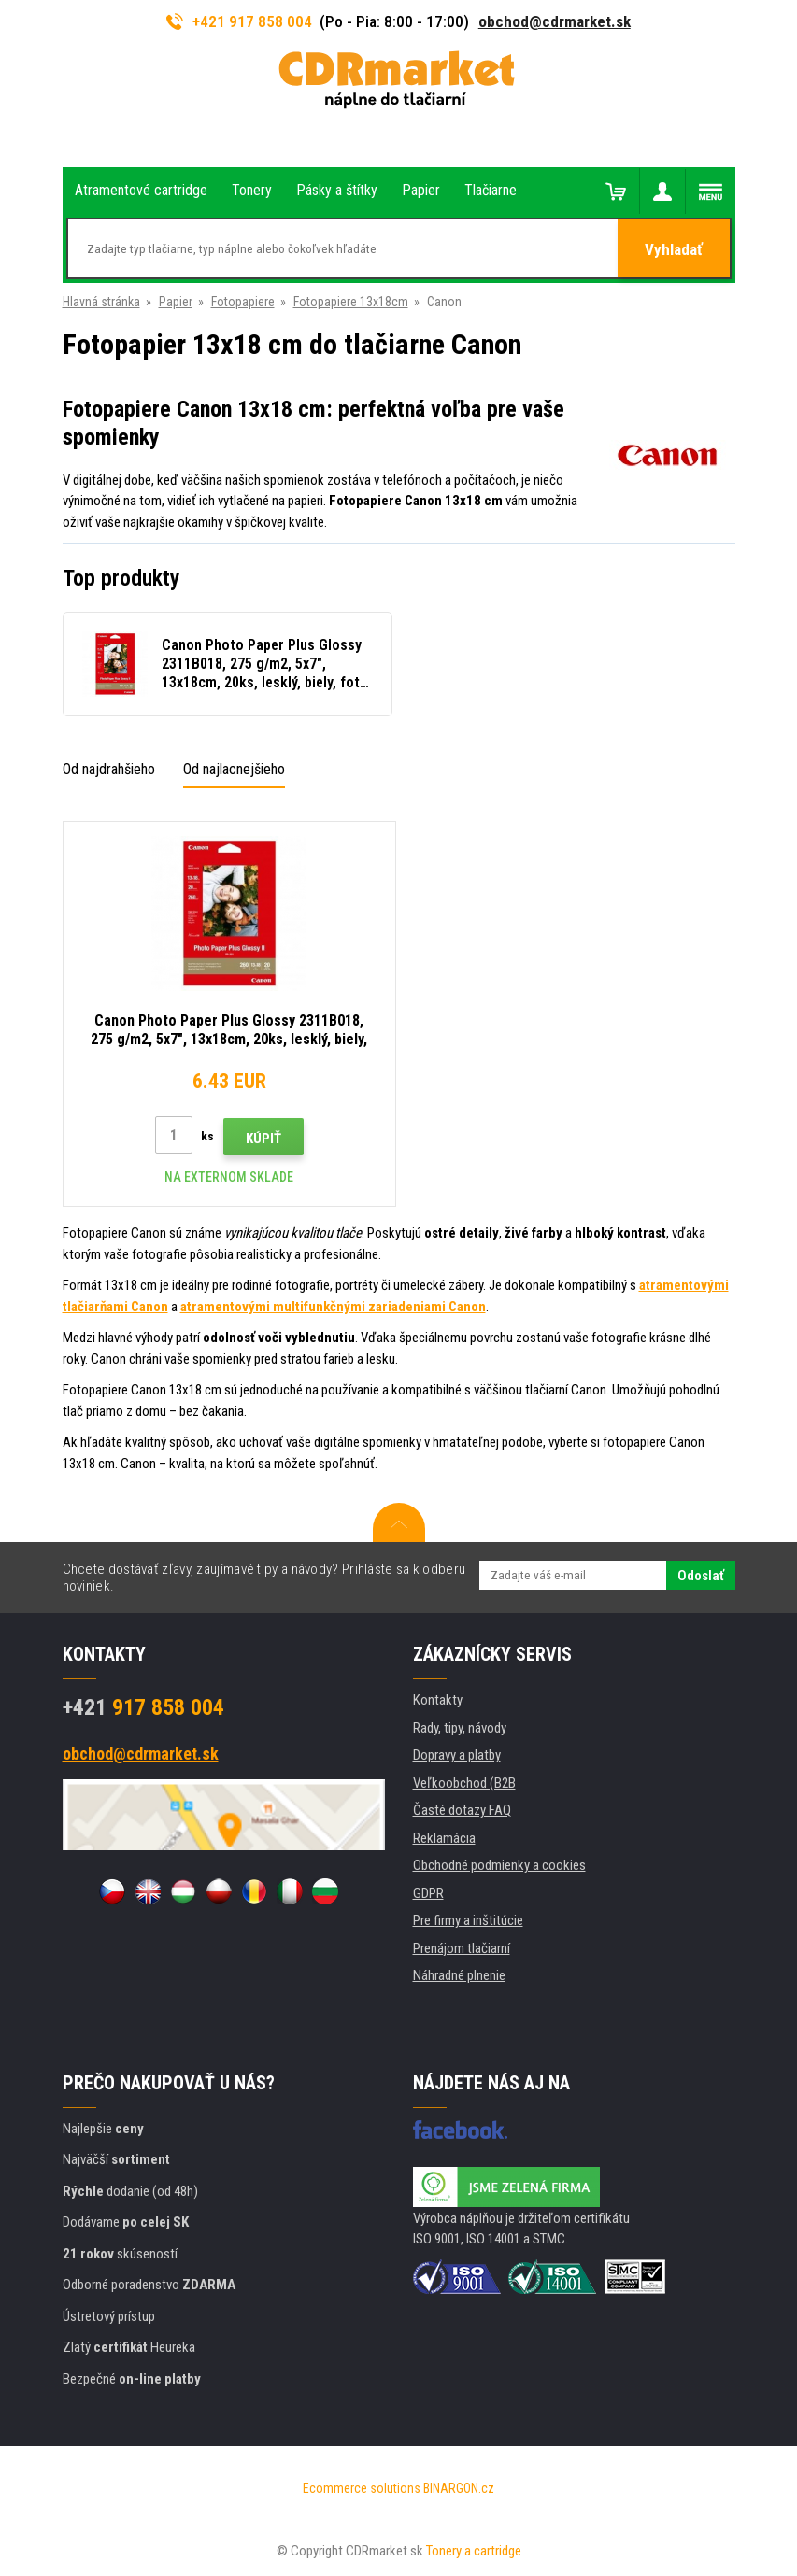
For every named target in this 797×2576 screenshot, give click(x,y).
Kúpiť (263, 1138)
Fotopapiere (243, 301)
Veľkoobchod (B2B (464, 1783)
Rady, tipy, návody (459, 1728)
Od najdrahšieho (109, 769)
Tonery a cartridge (473, 2550)
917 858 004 (143, 1707)
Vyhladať (674, 249)
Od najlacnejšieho (234, 769)
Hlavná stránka (101, 301)
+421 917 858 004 (239, 21)
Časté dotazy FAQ (462, 1810)
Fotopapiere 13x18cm (350, 301)
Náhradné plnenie (459, 1975)
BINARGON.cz (458, 2488)
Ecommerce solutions (361, 2488)
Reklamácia (444, 1838)
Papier (175, 301)
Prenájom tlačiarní (461, 1948)
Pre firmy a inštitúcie (468, 1920)
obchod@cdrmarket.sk (554, 21)
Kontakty (438, 1699)
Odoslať (700, 1575)
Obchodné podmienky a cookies (499, 1865)
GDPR (428, 1893)
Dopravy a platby (457, 1755)
